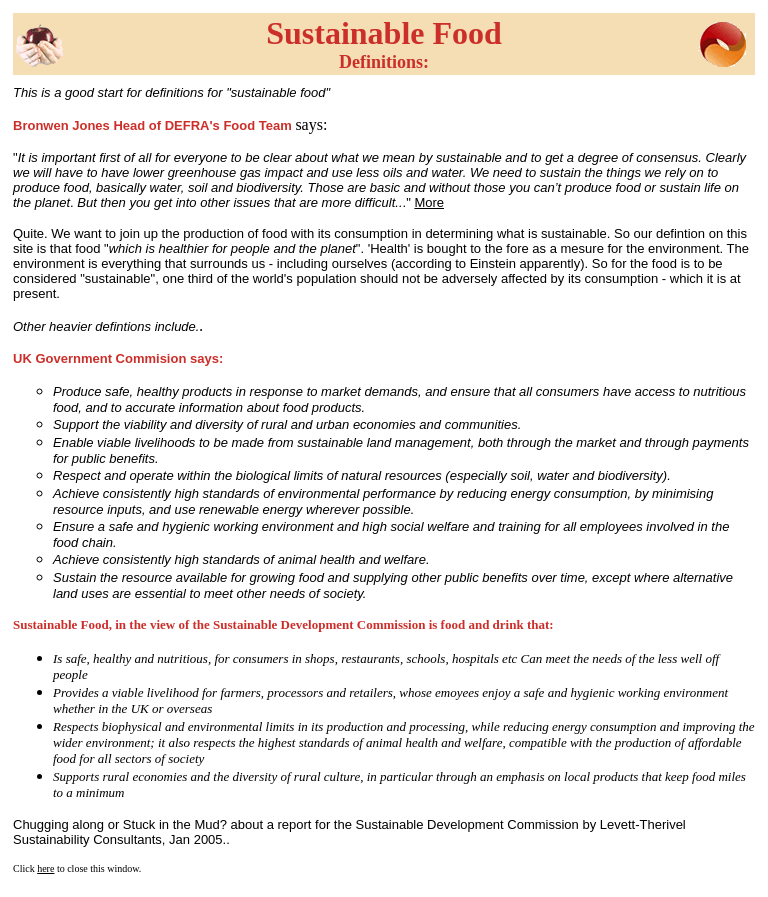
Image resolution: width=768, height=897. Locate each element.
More (429, 202)
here (45, 868)
